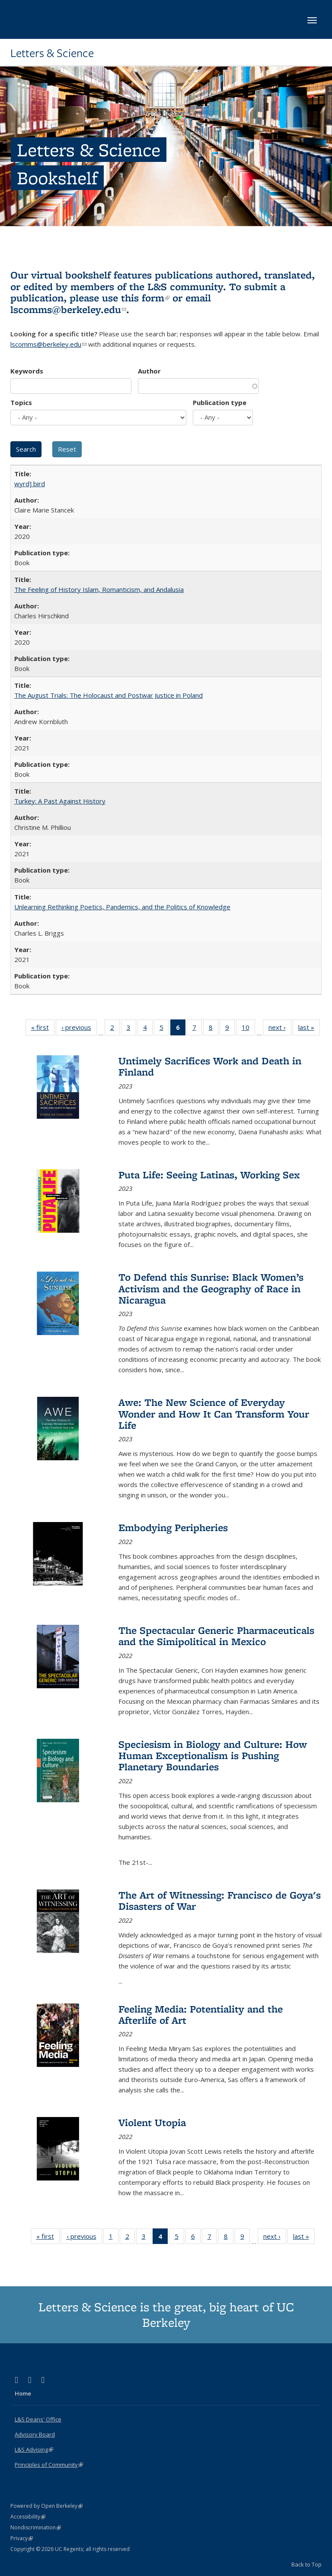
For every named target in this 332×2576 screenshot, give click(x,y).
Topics (21, 402)
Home (23, 2393)
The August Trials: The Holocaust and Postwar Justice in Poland (108, 695)
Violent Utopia (152, 2122)
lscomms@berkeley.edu (68, 309)
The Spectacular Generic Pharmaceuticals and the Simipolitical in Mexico (216, 1635)
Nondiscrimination (35, 2527)
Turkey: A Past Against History (59, 801)
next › (279, 1028)
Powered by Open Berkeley (46, 2506)
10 (248, 1028)
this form (145, 297)
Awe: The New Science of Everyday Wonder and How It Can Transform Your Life (213, 1414)
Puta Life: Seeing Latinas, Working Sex (209, 1174)
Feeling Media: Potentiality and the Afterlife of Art (200, 2014)
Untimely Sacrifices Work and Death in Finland (209, 1066)
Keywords (26, 371)
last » (309, 1028)
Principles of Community (49, 2464)
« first (42, 1028)
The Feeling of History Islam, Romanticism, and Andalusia (99, 589)
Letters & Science (52, 53)
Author (149, 371)
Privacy (21, 2538)
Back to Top (306, 2564)
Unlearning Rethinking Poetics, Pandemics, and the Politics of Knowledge (122, 906)
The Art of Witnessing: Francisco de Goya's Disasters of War (219, 1900)
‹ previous (79, 1028)
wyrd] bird (29, 483)
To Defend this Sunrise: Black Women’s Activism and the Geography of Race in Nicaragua (210, 1288)
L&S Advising (34, 2449)
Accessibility (27, 2516)
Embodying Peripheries (173, 1527)
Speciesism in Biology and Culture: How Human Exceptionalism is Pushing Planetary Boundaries (212, 1755)
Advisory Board (35, 2434)
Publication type (219, 402)
